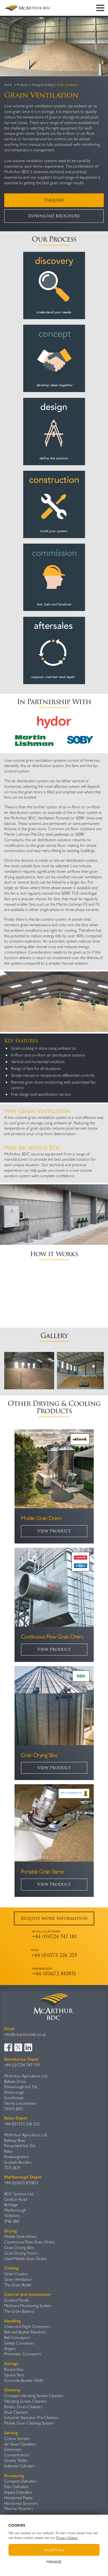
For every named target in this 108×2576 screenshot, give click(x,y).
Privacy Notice (66, 2537)
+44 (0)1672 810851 (21, 2182)
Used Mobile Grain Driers (25, 2258)
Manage (54, 2561)
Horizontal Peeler (18, 2497)
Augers (10, 2348)
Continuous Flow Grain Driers (29, 2242)
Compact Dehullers (20, 2481)
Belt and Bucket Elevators (25, 2332)
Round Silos (14, 2369)
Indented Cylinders (19, 2466)
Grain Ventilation (18, 2279)
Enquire (54, 200)
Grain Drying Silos (19, 2247)
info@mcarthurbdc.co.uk (25, 2034)
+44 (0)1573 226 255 (22, 2124)
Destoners (13, 2449)
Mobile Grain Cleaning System (29, 2423)
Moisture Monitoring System (27, 2305)
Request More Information (54, 1918)
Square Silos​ (14, 2375)
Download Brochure (54, 216)
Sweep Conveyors (19, 2343)
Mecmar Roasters (18, 2508)
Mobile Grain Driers (20, 2236)
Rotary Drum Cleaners (23, 2406)
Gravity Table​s (15, 2460)
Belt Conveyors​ (17, 2337)
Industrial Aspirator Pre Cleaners (31, 2417)
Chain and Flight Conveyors (27, 2326)
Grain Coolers (16, 2274)
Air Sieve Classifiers (20, 2444)
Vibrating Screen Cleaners (25, 2401)
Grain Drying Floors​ (20, 2253)
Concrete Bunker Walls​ (23, 2380)
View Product (54, 1531)
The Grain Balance (19, 2311)
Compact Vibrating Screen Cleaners (33, 2395)
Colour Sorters (17, 2438)
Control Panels (16, 2300)
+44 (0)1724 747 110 (22, 2065)
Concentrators (16, 2455)
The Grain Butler (18, 2285)
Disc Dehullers (16, 2486)
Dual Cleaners (16, 2412)
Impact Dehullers (18, 2492)
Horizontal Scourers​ (21, 2503)
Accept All (54, 2549)
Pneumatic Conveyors (22, 2354)
